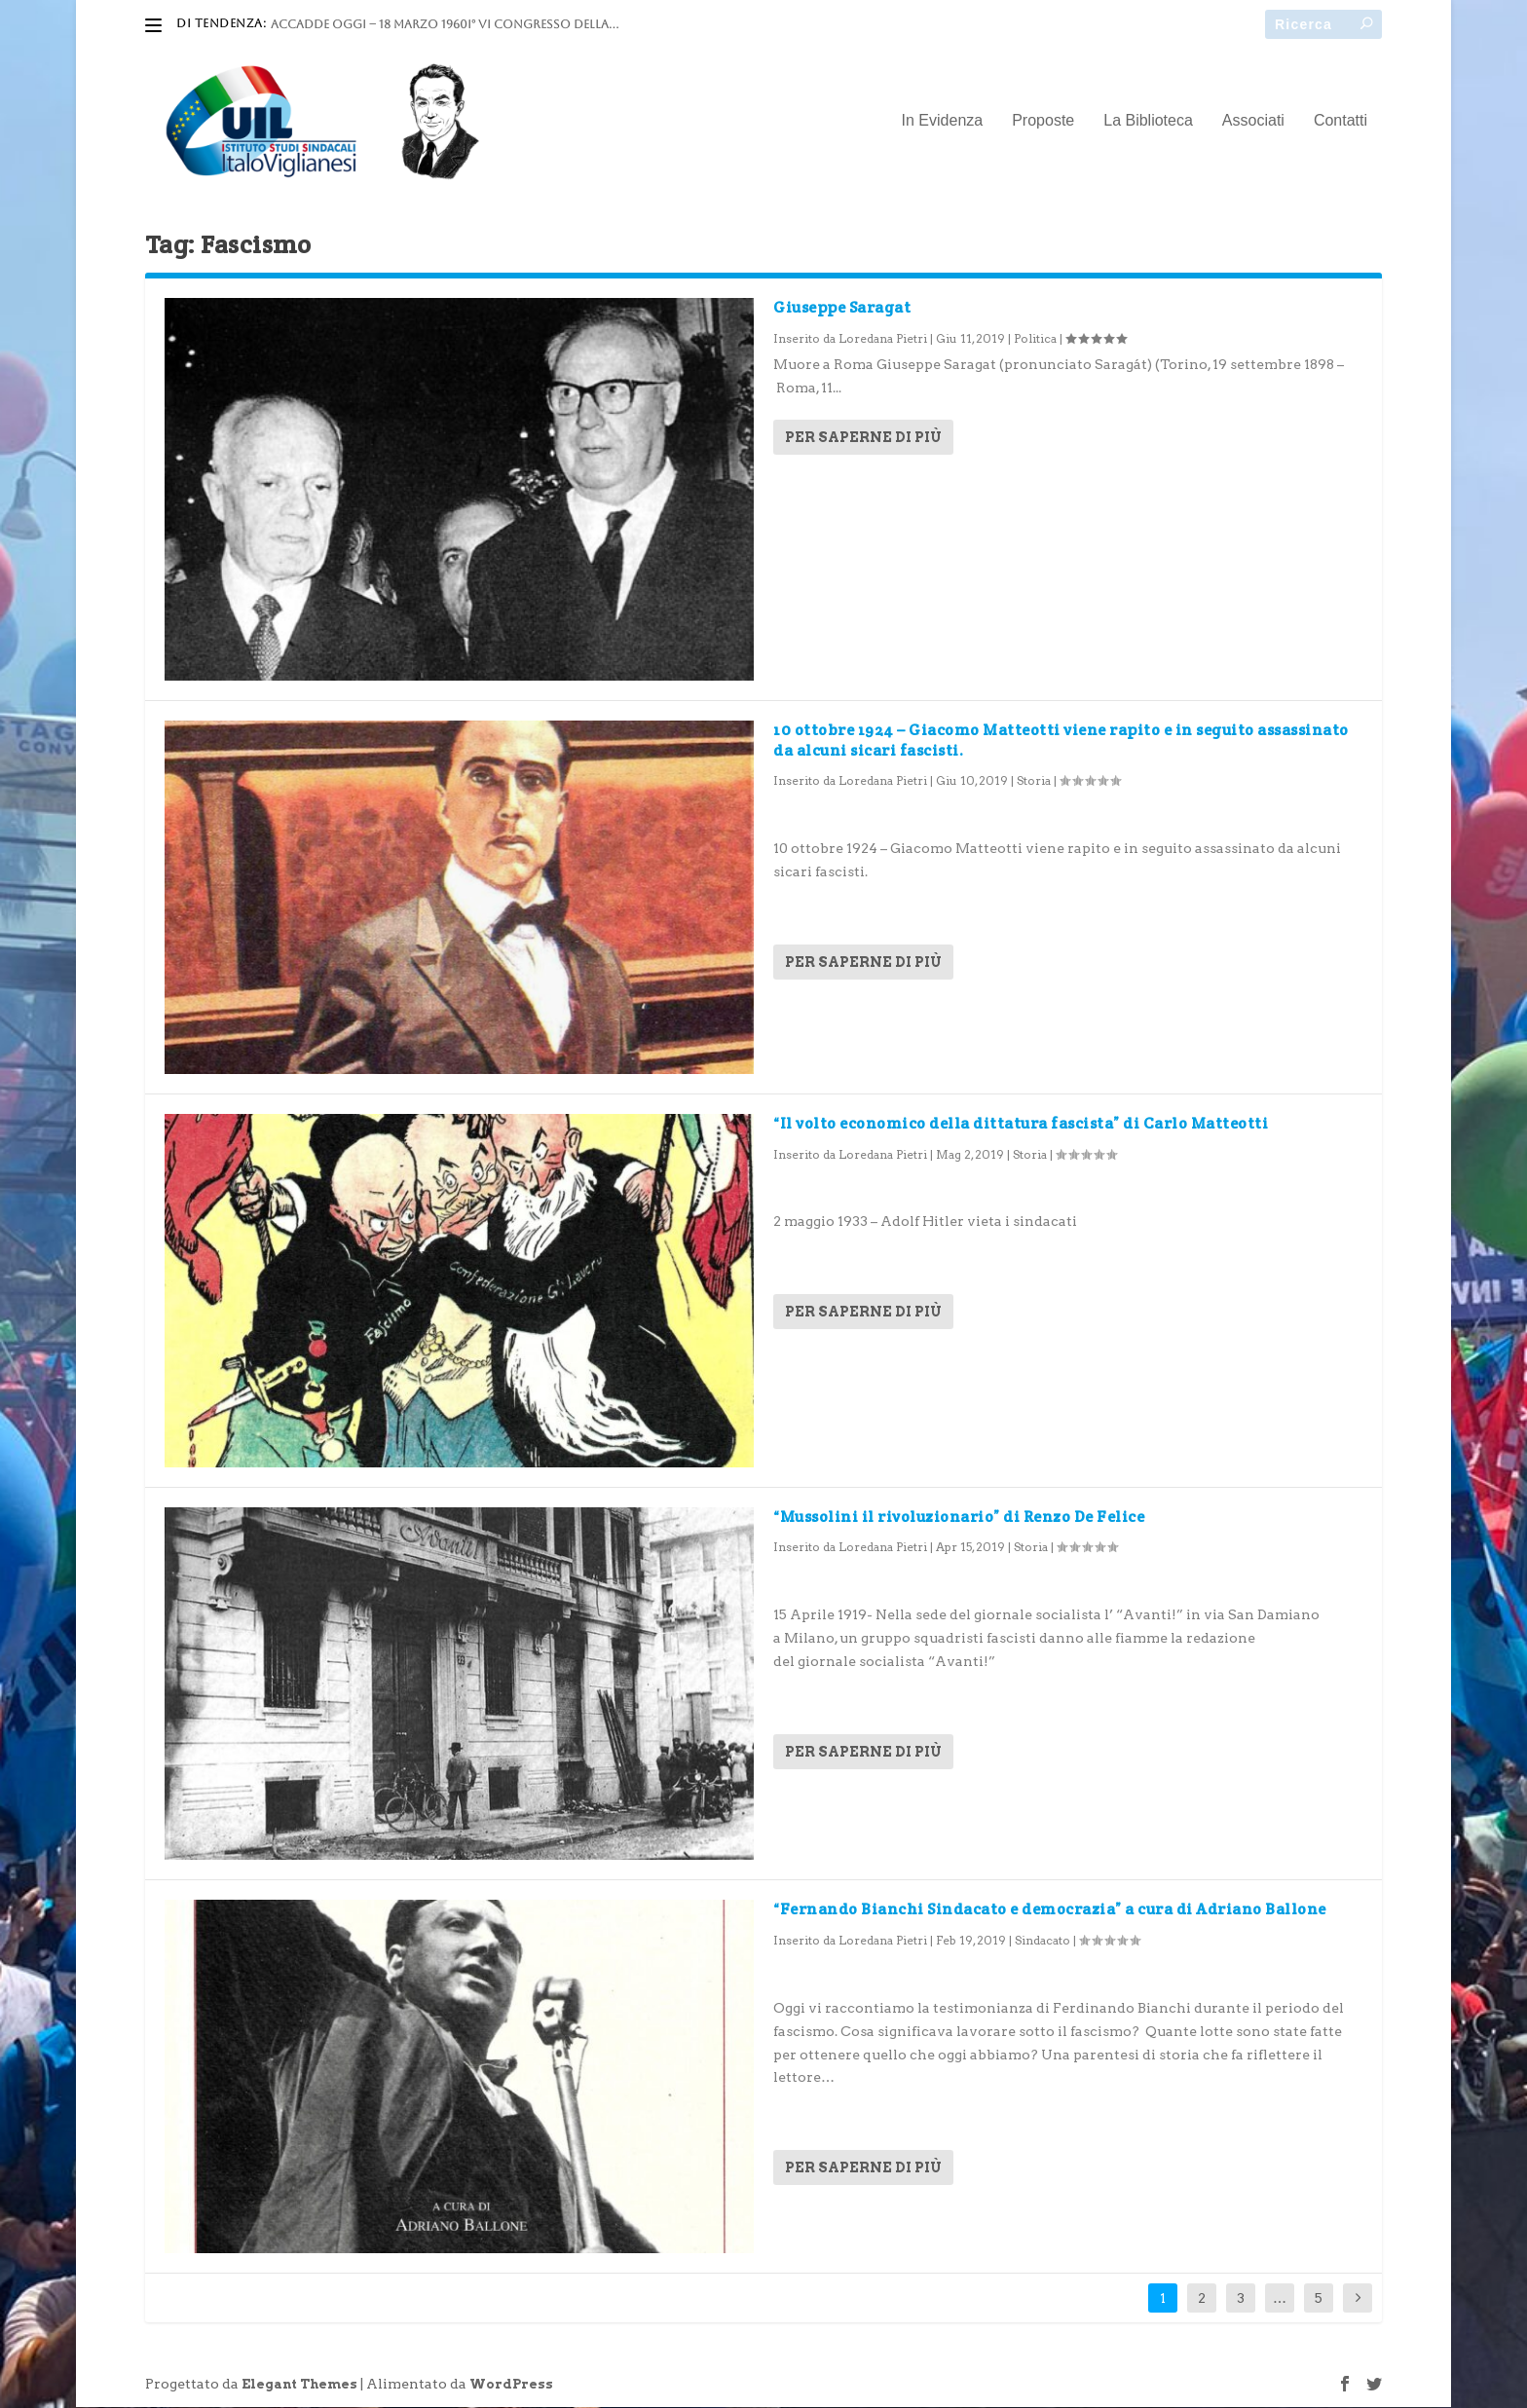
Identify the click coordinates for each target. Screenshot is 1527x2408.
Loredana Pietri (882, 339)
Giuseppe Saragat (842, 308)
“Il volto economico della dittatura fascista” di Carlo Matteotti (1020, 1123)
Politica (1035, 339)
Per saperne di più (863, 438)
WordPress (511, 2385)
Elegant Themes (299, 2385)
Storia (1034, 781)
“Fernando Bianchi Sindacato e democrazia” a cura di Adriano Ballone (1049, 1910)
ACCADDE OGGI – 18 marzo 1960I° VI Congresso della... (444, 24)
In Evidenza (943, 122)
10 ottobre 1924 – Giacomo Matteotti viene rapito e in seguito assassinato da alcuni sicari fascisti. (1061, 741)
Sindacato (1042, 1941)
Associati (1253, 122)
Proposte (1043, 122)
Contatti (1340, 122)
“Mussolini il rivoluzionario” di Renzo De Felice (958, 1516)
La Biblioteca (1148, 122)
